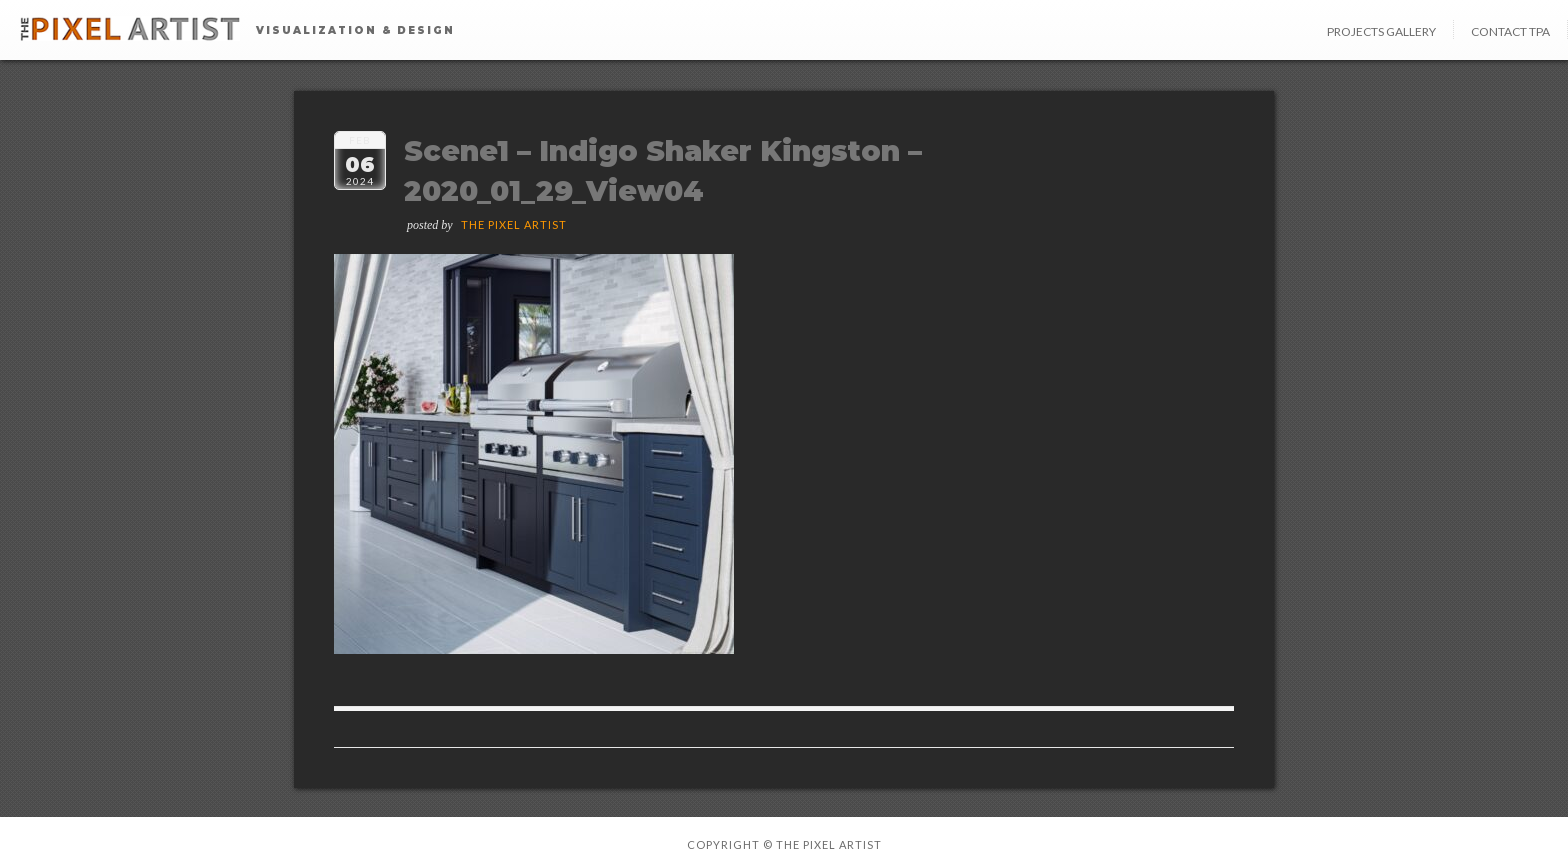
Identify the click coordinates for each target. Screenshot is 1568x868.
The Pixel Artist (514, 224)
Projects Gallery (1381, 31)
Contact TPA (1510, 31)
